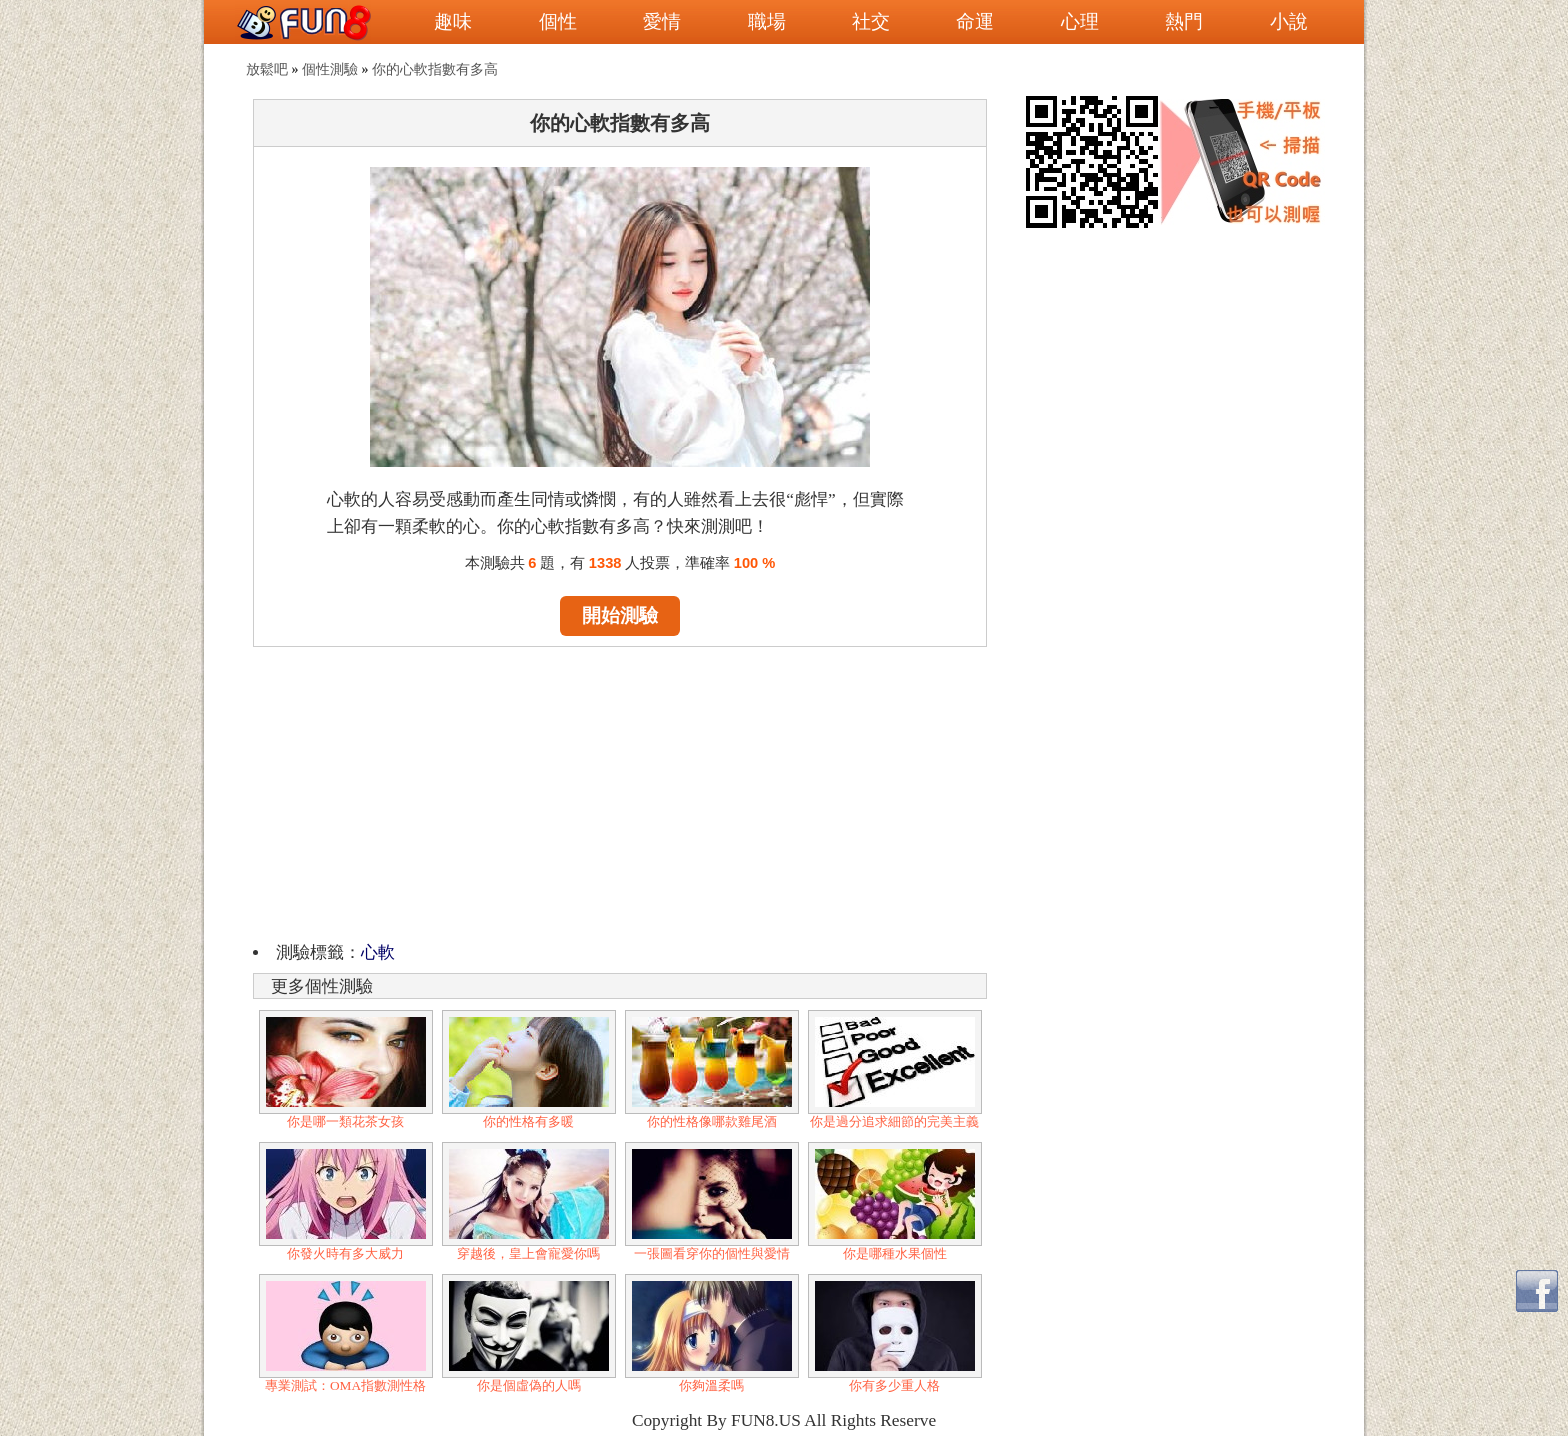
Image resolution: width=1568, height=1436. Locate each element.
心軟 (378, 952)
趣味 (453, 21)
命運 (975, 21)
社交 (871, 21)
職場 (767, 21)
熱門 (1184, 21)
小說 (1289, 21)
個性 (558, 21)
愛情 (662, 21)
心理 (1080, 21)
